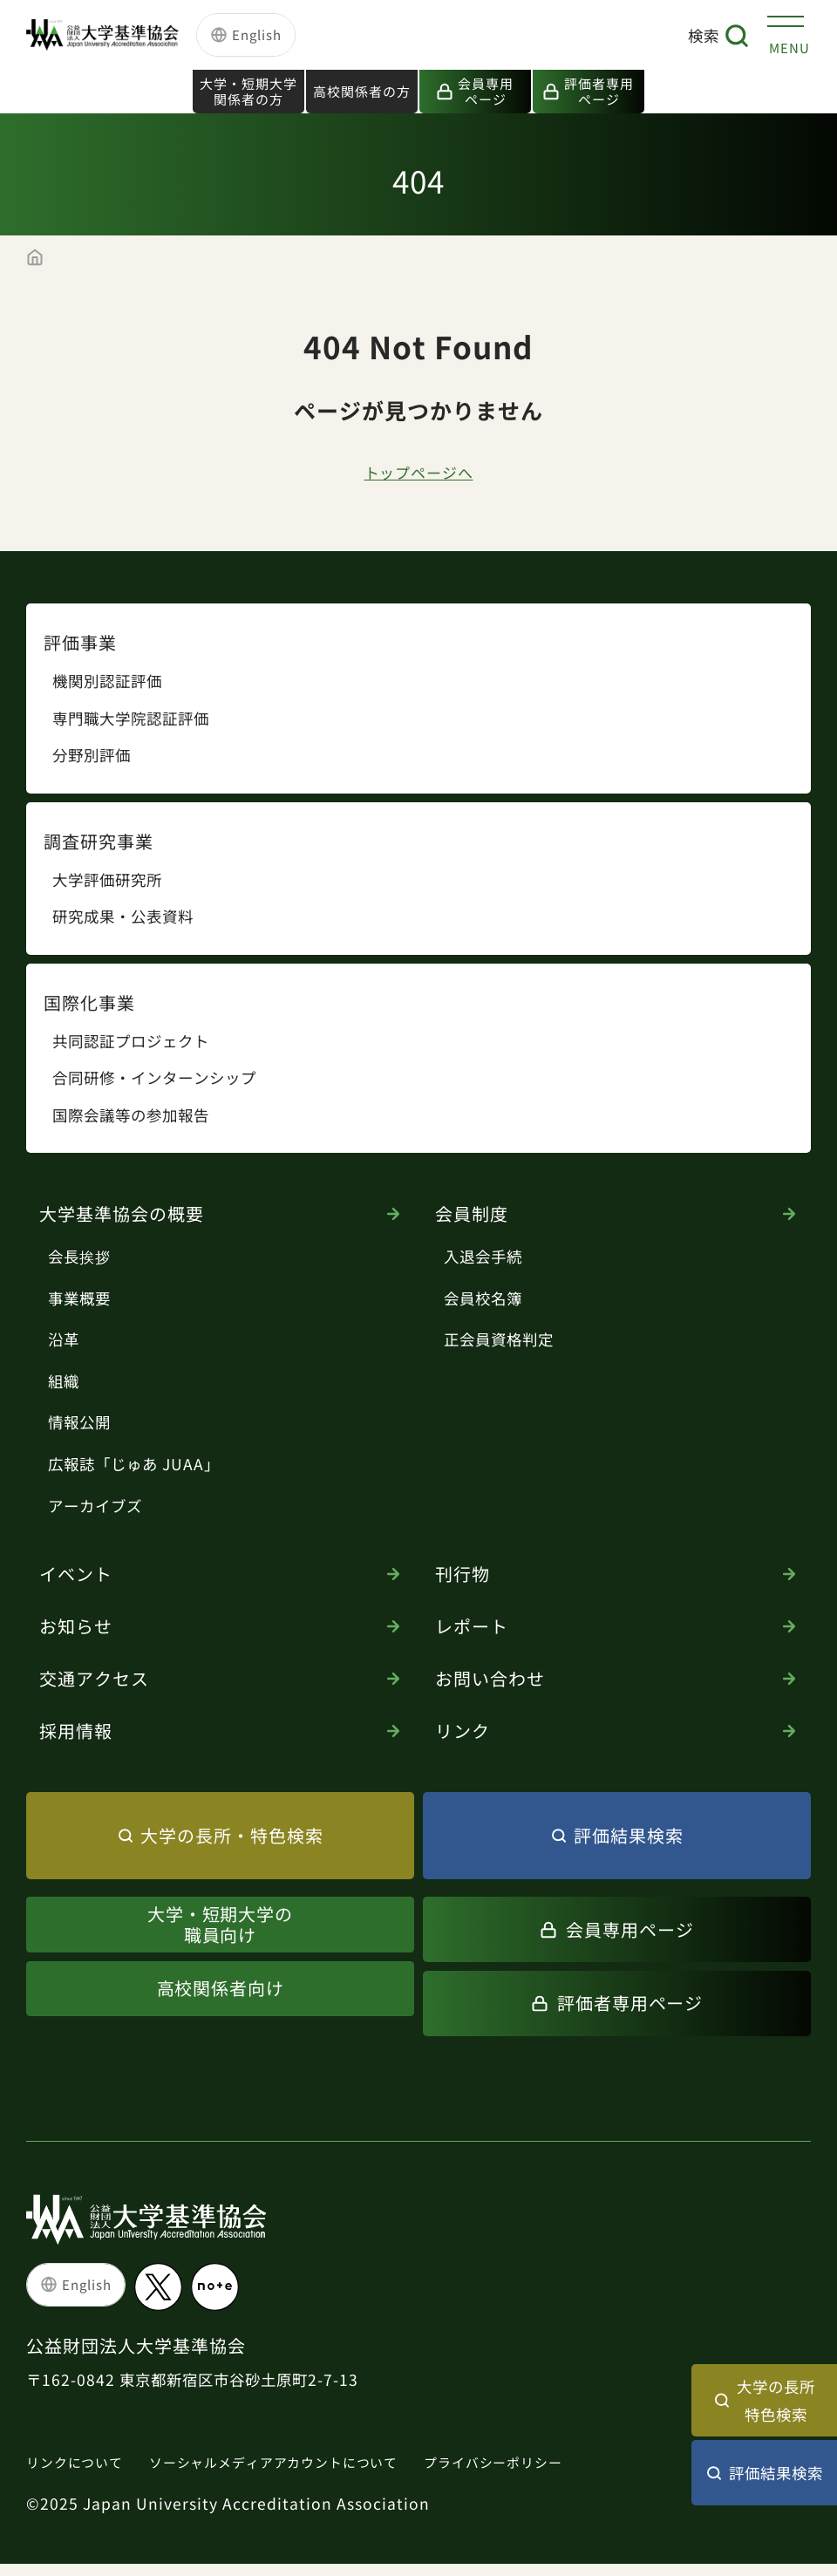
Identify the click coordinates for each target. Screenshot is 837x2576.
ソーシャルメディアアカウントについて (303, 2474)
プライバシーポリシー (549, 2474)
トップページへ (419, 480)
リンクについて (81, 2474)
